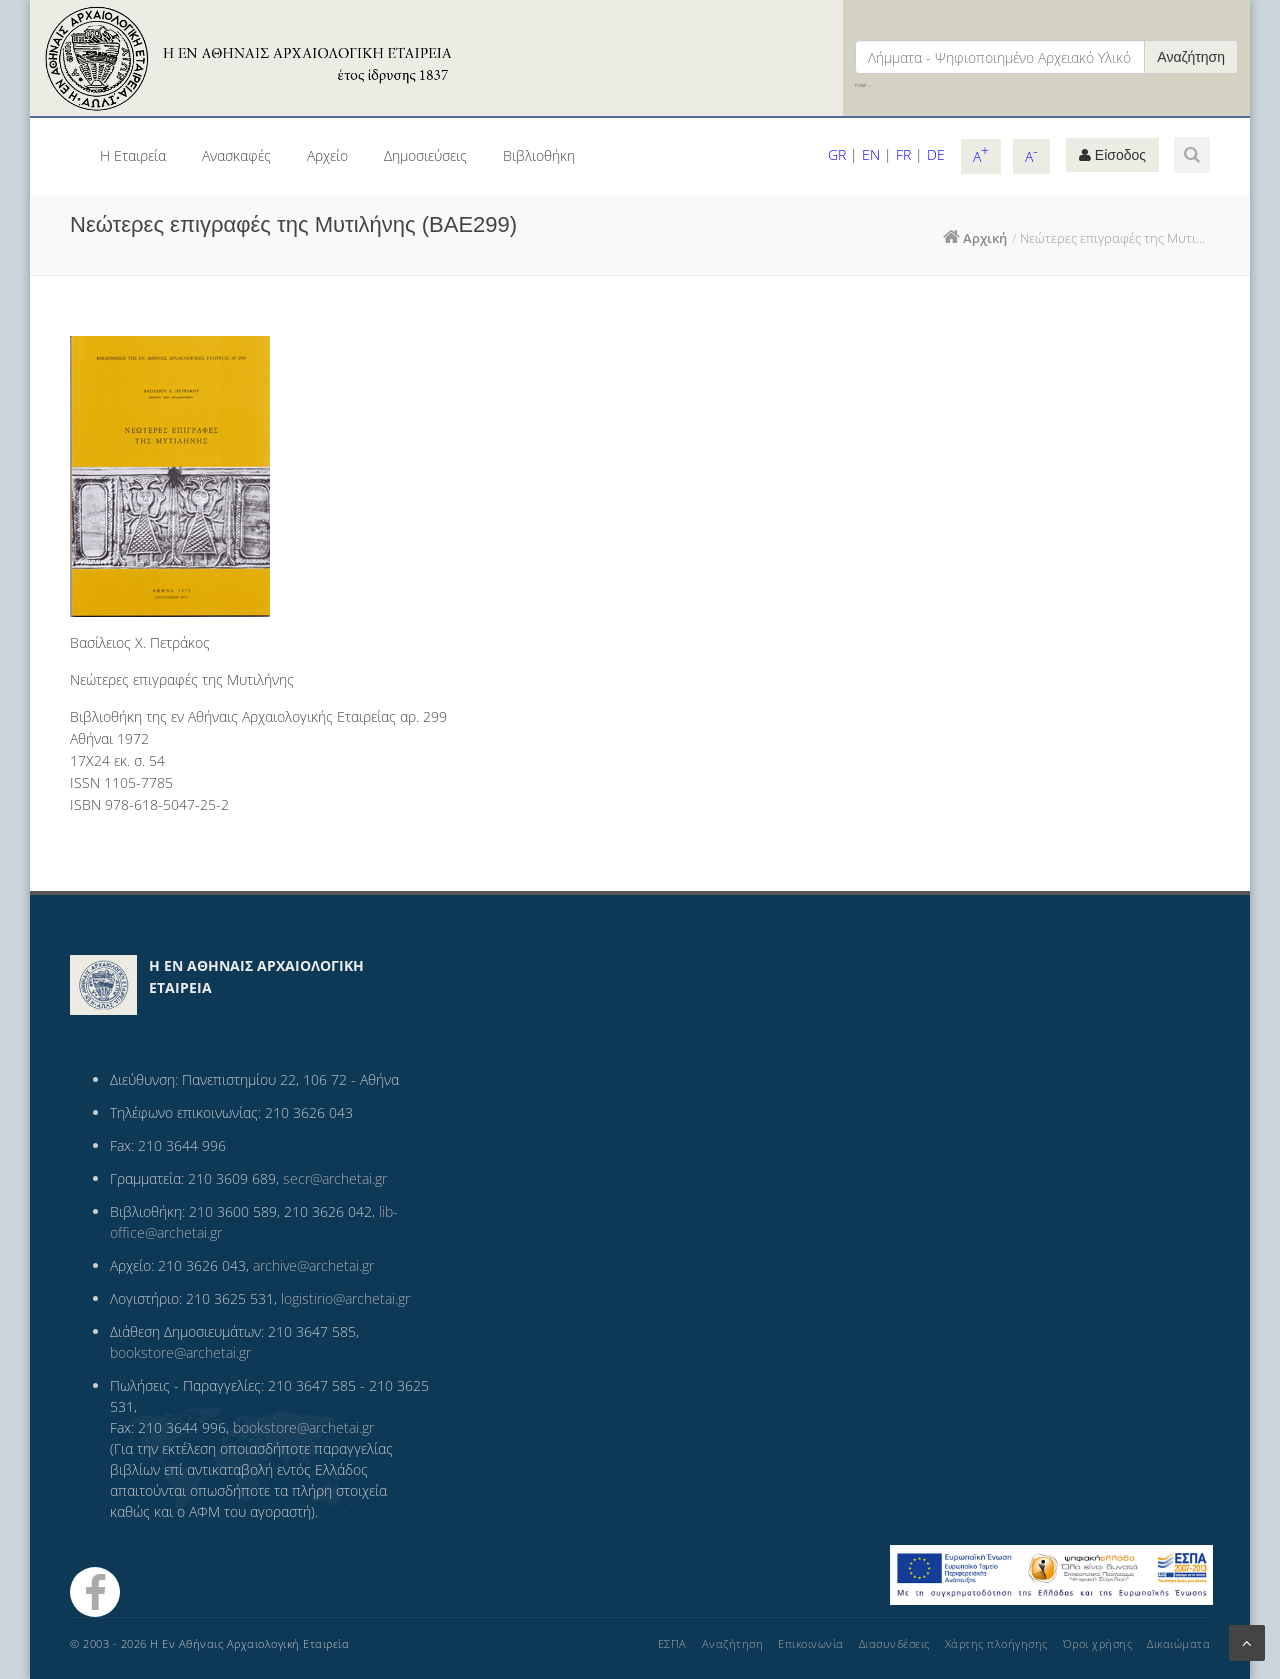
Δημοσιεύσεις (425, 155)
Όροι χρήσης (1098, 1643)
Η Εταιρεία (133, 155)
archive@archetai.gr (313, 1265)
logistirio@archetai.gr (345, 1298)
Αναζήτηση (1191, 57)
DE (936, 154)
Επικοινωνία (811, 1643)
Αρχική (985, 238)
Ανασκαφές (236, 155)
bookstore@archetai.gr (180, 1352)
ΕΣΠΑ (672, 1643)
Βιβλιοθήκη (539, 155)
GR (837, 154)
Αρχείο (327, 155)
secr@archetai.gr (335, 1178)
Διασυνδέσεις (894, 1643)
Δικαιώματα (1178, 1643)
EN (871, 154)
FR (903, 154)
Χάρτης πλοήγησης (996, 1643)
